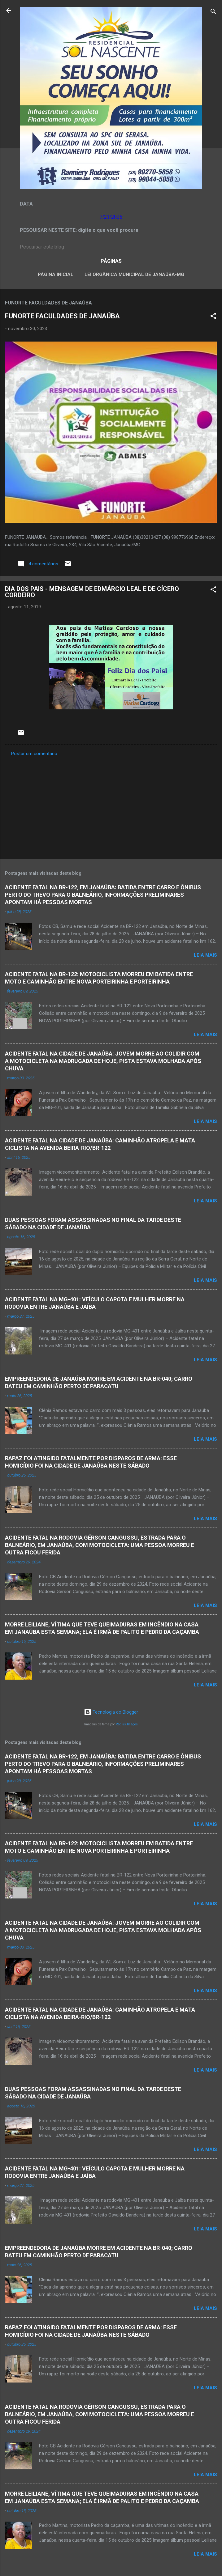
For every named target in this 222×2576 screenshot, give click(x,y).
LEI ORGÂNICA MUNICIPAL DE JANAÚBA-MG (134, 274)
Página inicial (55, 274)
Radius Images (127, 1724)
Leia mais (205, 955)
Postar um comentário (34, 753)
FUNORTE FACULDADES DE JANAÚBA (62, 316)
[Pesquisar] (213, 12)
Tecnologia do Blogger (111, 1712)
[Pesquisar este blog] (111, 247)
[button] (213, 317)
